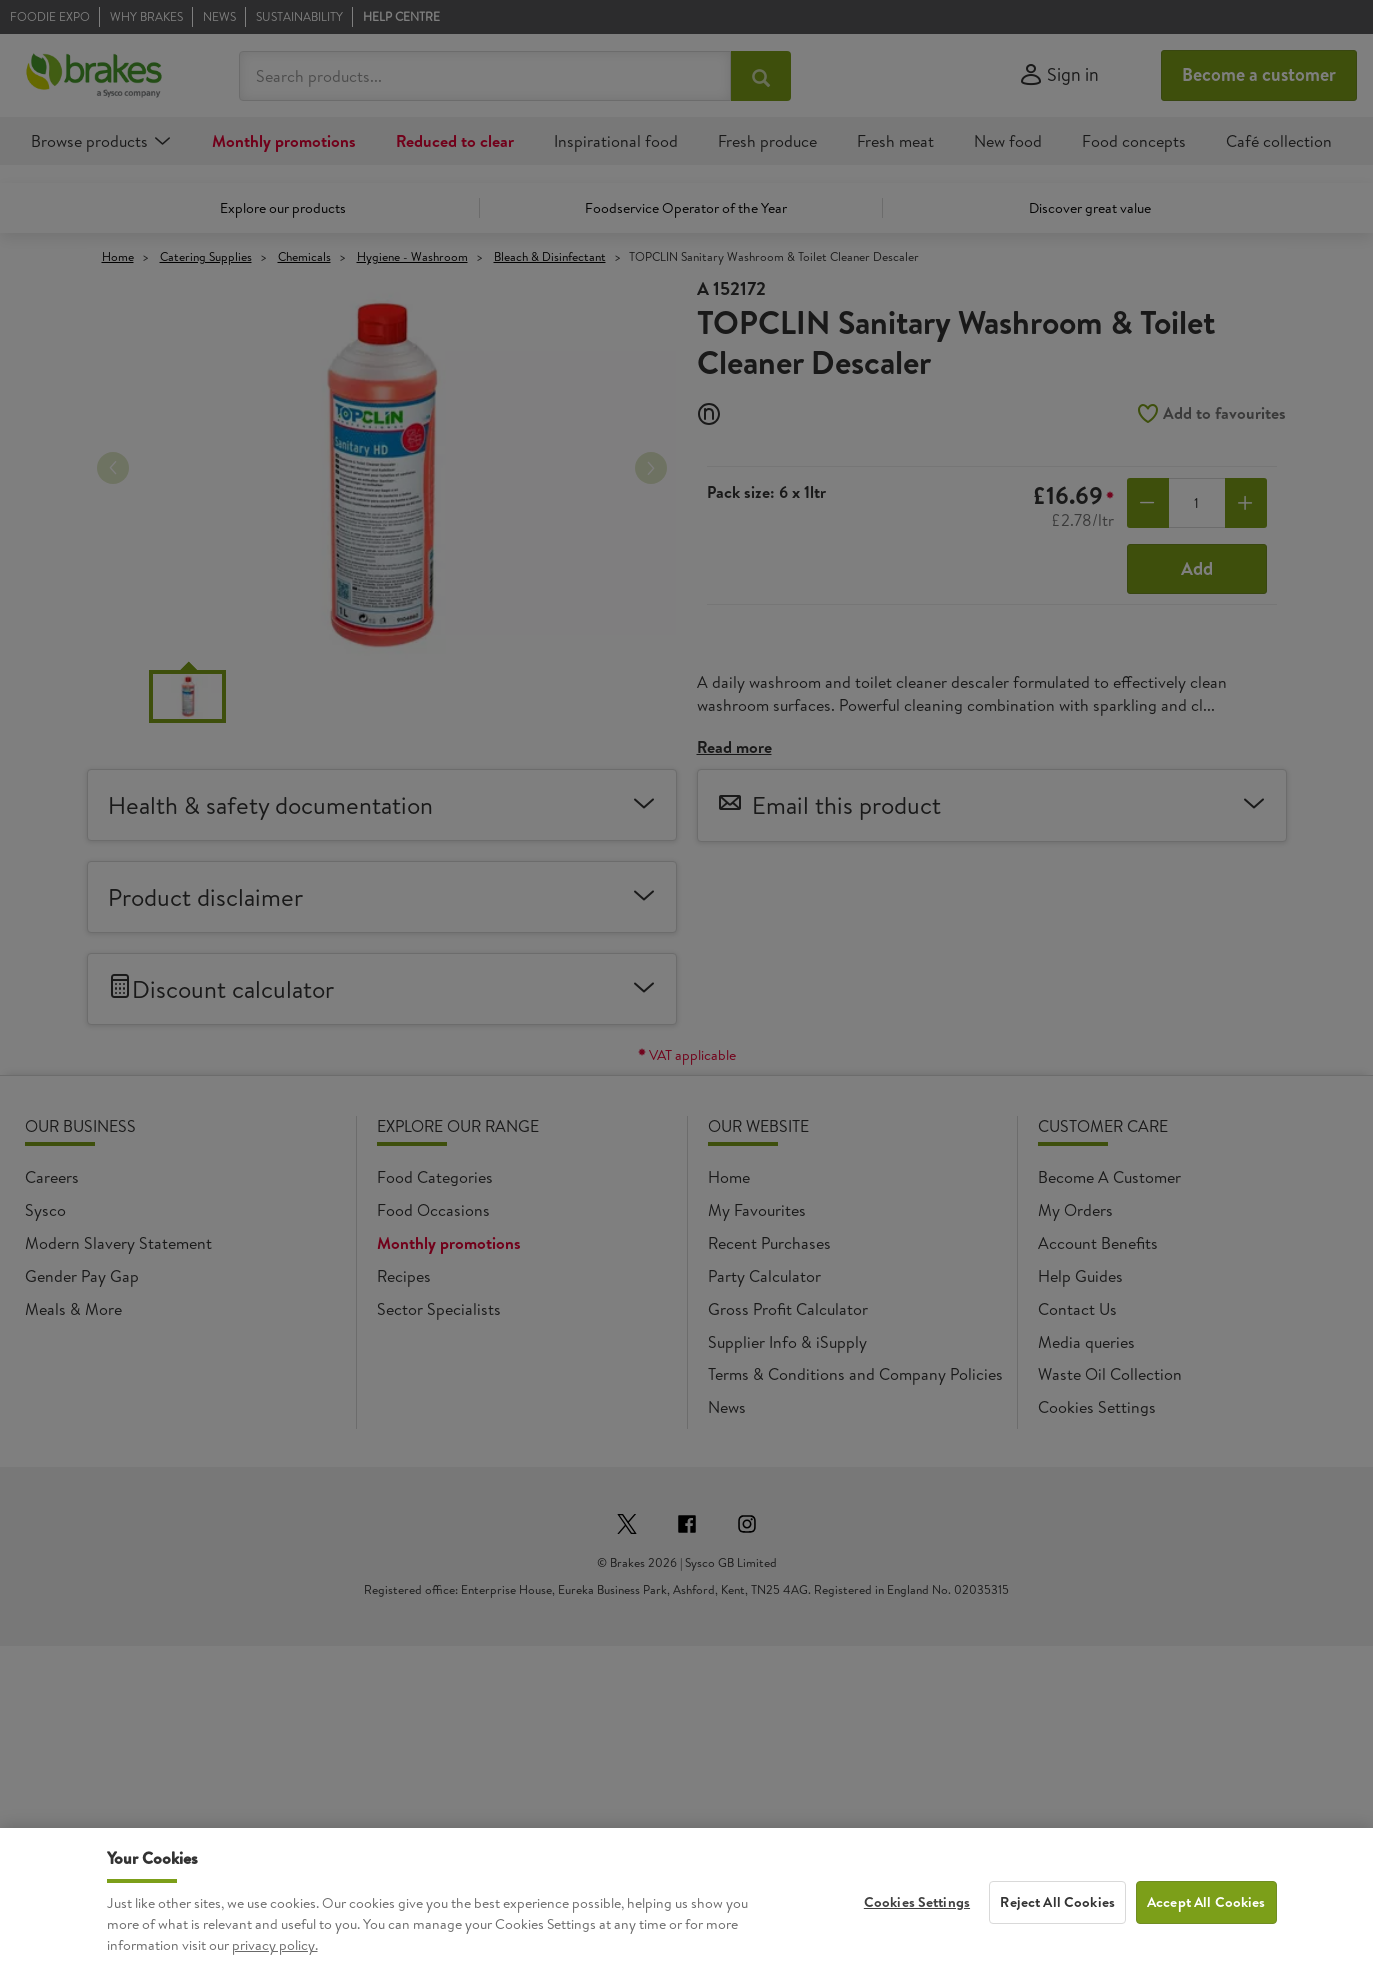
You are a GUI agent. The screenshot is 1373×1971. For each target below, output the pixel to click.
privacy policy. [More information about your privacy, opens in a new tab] (275, 1955)
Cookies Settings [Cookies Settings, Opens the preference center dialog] (917, 1912)
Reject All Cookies (1057, 1912)
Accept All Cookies (1206, 1912)
